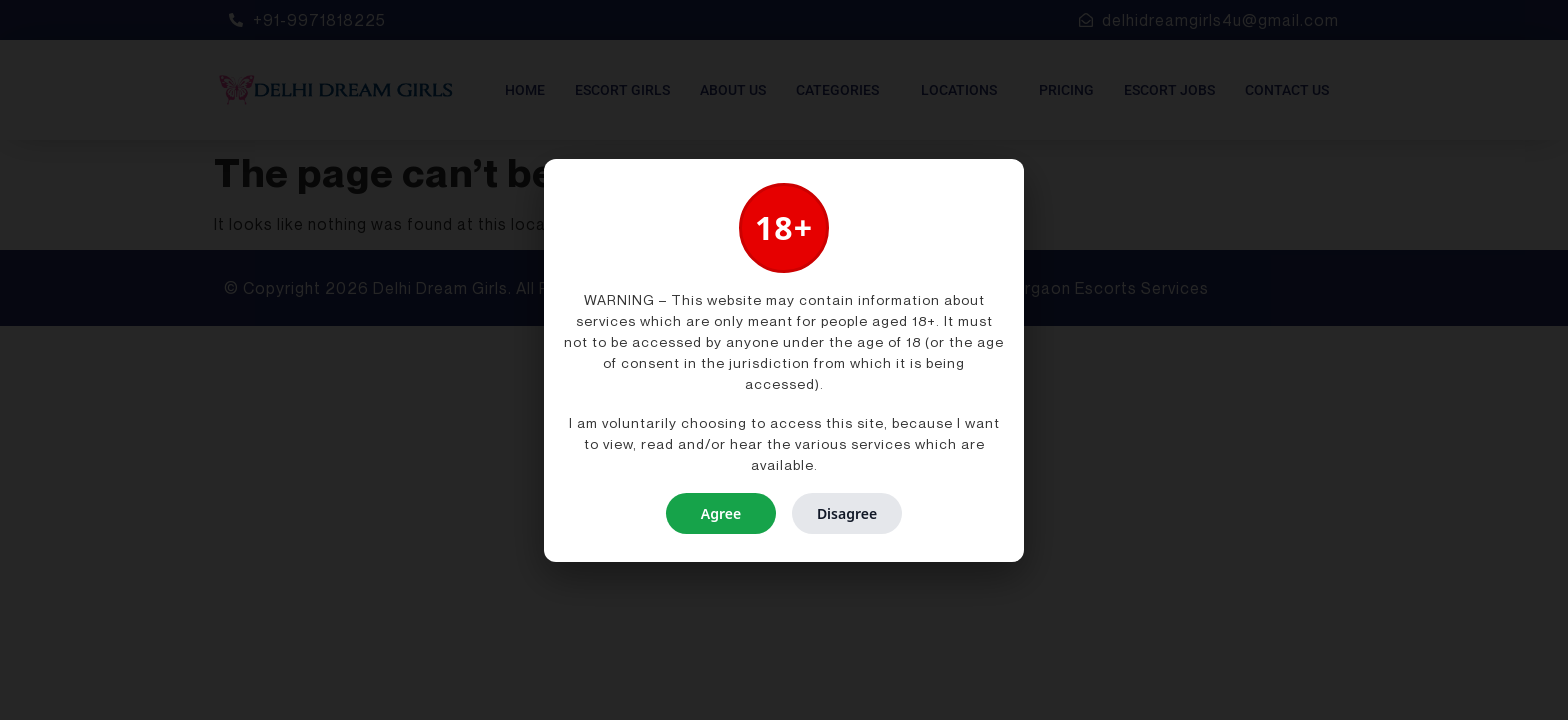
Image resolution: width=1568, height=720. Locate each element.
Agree (721, 513)
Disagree (847, 513)
